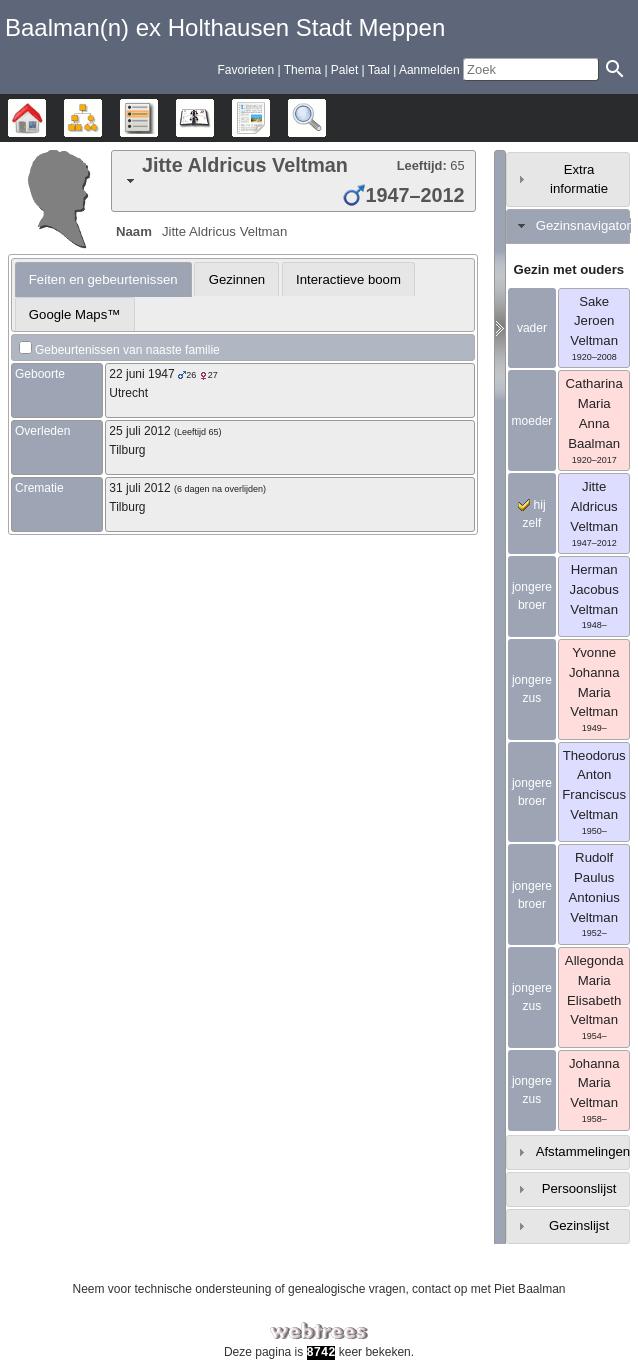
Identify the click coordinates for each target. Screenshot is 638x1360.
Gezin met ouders (569, 269)
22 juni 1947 (141, 374)
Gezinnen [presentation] (237, 279)
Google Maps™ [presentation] (75, 314)
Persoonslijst (579, 1188)
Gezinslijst (579, 1225)
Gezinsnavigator (583, 225)
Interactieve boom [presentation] (348, 279)
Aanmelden (429, 70)
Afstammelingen (583, 1151)
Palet (344, 70)
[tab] (293, 181)
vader (532, 328)
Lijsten (157, 118)
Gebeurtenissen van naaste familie (127, 350)
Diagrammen (101, 118)
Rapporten (269, 118)
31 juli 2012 (139, 488)
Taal (379, 70)
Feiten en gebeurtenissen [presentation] (103, 279)
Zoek (325, 118)
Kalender (213, 118)
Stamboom (45, 118)
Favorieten (245, 70)
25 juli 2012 (139, 431)
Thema (302, 70)
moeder (532, 421)
